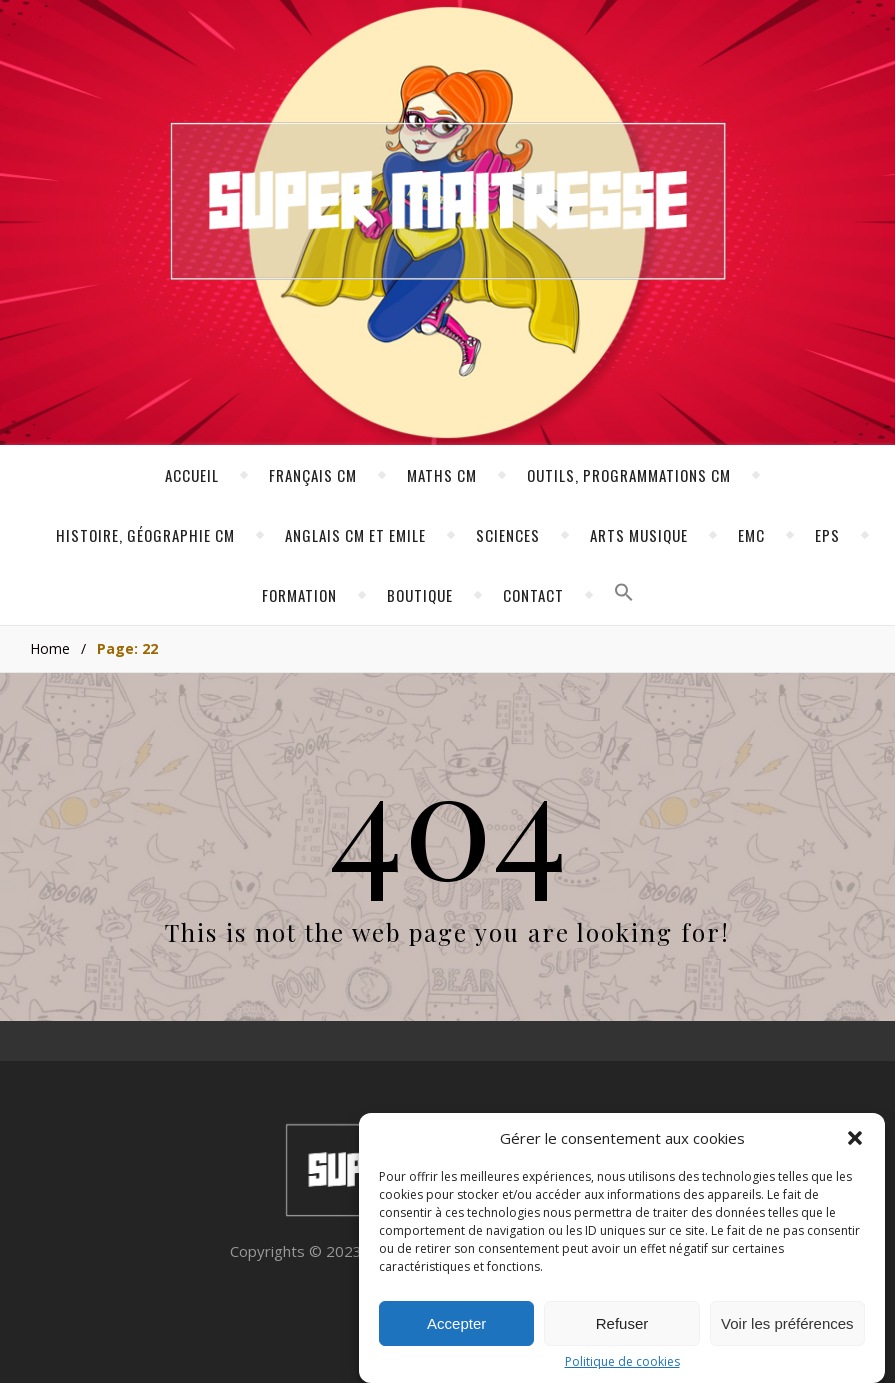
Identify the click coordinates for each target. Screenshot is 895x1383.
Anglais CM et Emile (355, 535)
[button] (855, 1141)
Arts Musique (639, 535)
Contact (533, 595)
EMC (751, 535)
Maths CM (442, 475)
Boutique (420, 595)
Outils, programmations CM (629, 475)
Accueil (192, 475)
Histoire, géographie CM (145, 535)
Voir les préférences (787, 1325)
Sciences (508, 535)
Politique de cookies (622, 1365)
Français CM (313, 475)
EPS (827, 535)
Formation (299, 595)
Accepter (456, 1325)
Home (50, 648)
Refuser (622, 1325)
